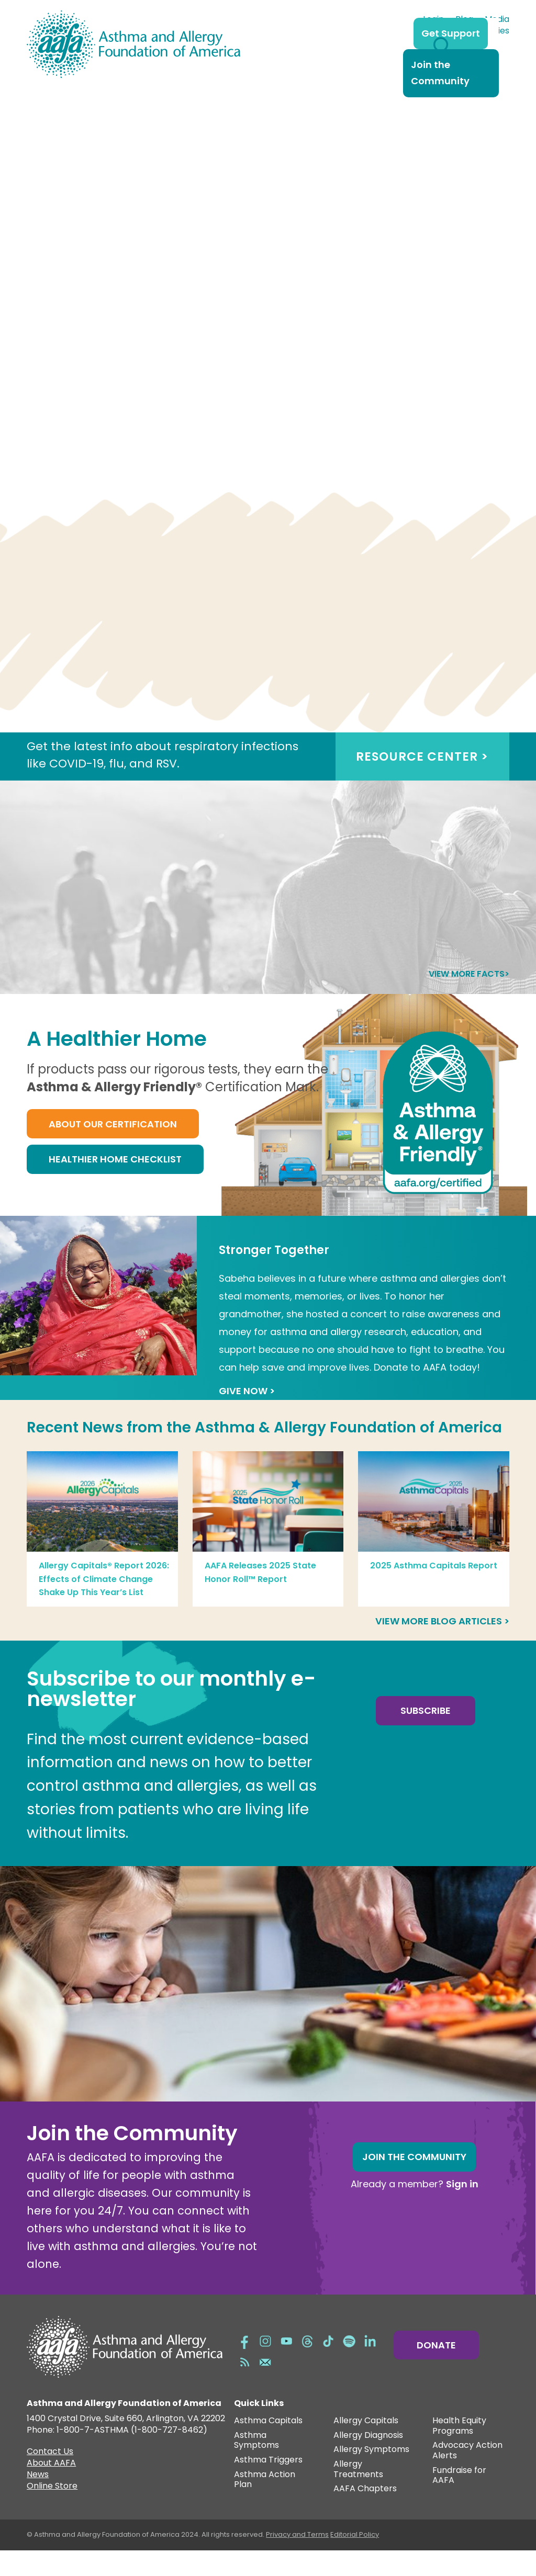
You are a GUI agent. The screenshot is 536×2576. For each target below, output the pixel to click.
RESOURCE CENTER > (422, 782)
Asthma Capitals (268, 2446)
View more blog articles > (442, 1646)
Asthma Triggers (268, 2485)
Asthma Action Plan (264, 2505)
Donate (436, 2370)
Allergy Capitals (365, 2446)
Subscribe (425, 1736)
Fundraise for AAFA (459, 2501)
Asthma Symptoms (256, 2466)
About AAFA (51, 2489)
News (38, 2501)
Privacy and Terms (297, 2560)
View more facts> (469, 999)
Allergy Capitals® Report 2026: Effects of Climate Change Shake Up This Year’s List (104, 1604)
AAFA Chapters (365, 2514)
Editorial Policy (354, 2560)
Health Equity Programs (459, 2451)
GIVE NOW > (247, 1416)
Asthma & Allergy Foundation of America (348, 1453)
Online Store (52, 2512)
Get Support (450, 33)
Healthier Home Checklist (115, 1184)
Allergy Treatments (358, 2495)
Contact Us (50, 2478)
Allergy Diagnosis (368, 2461)
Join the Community (440, 72)
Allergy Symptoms (371, 2475)
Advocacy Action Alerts (467, 2476)
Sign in (462, 2209)
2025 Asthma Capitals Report (433, 1591)
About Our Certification (113, 1149)
